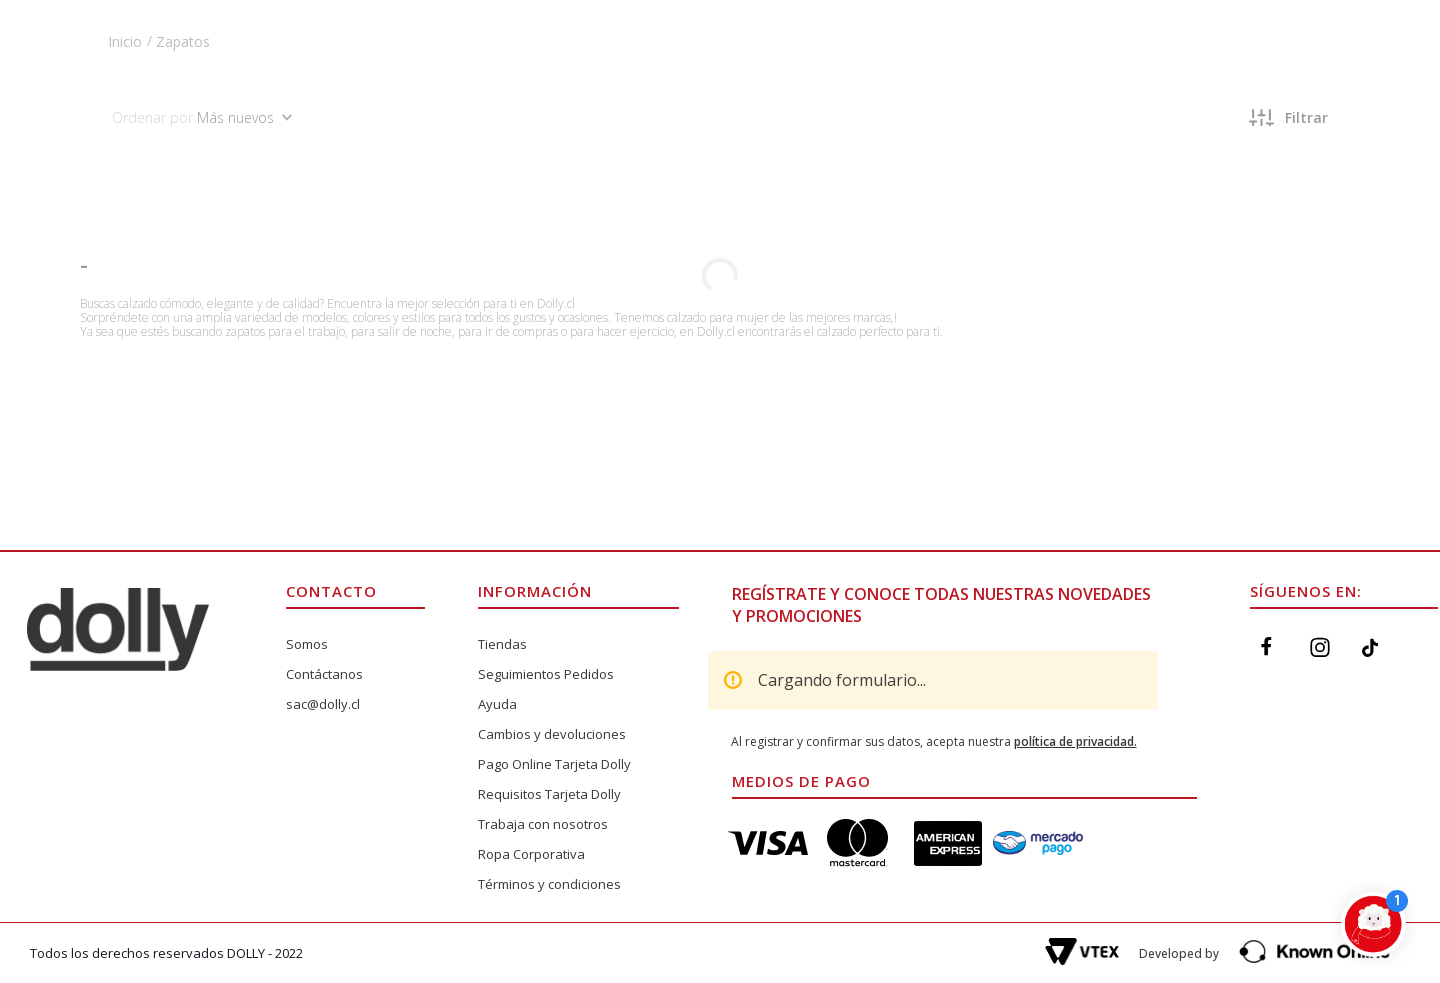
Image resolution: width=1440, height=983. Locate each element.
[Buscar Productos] (537, 79)
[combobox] (631, 79)
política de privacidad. (1075, 741)
